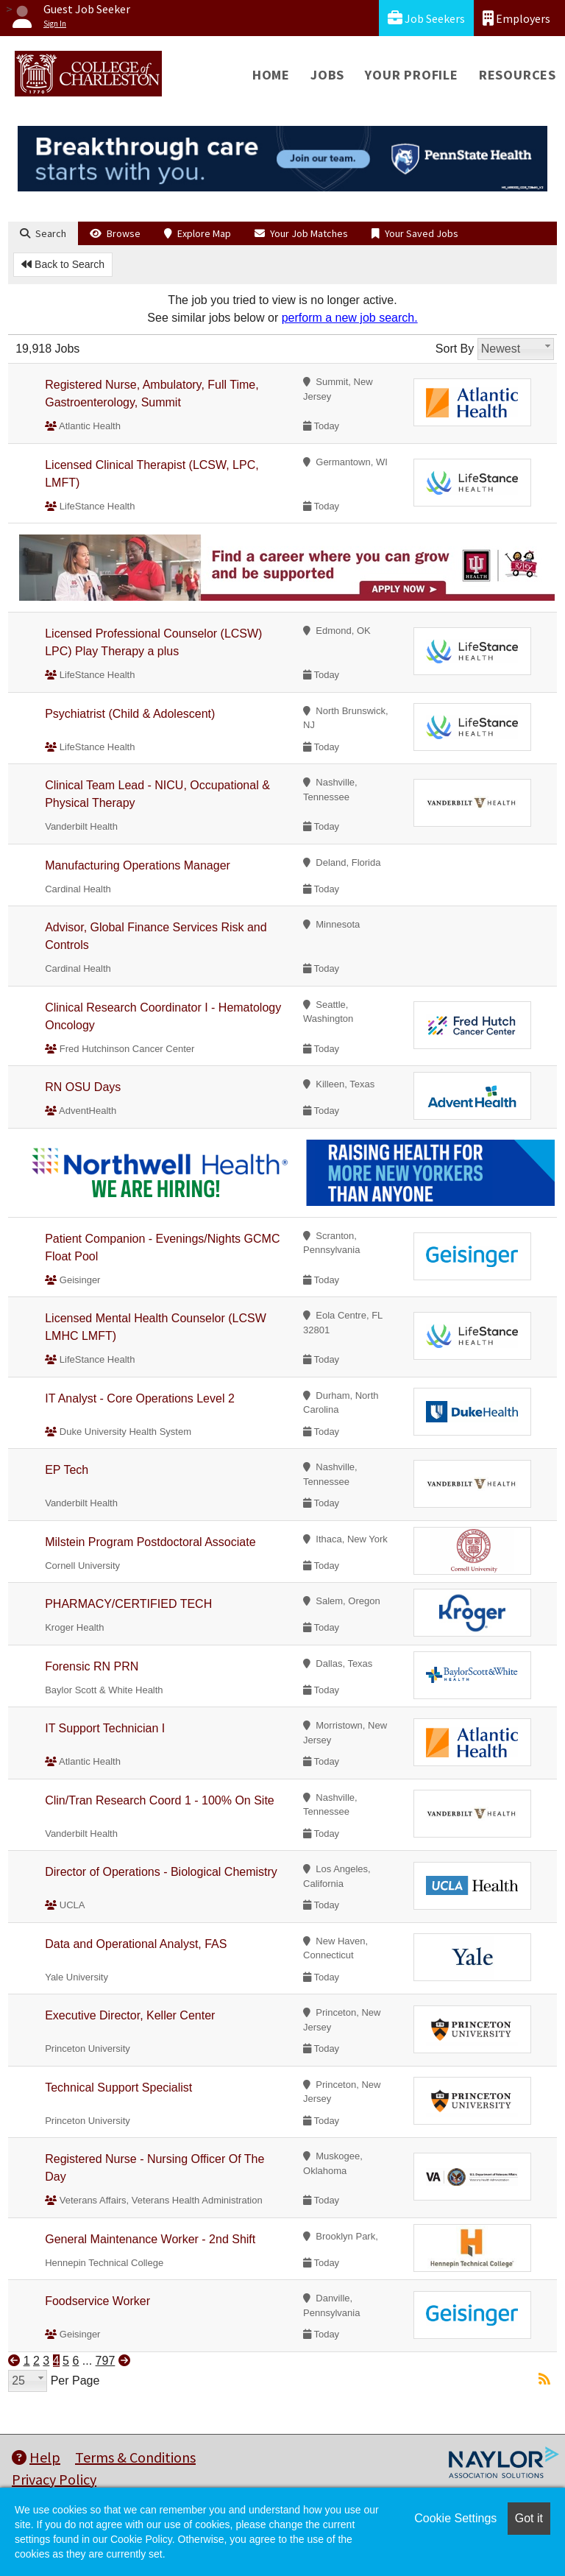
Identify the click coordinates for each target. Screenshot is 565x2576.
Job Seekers (426, 18)
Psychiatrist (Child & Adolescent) (130, 713)
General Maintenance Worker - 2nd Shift (150, 2239)
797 (106, 2360)
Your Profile (411, 74)
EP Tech (66, 1470)
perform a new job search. (350, 317)
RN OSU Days (83, 1087)
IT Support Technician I (105, 1728)
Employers (516, 18)
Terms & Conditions (135, 2457)
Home (271, 74)
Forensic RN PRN (91, 1666)
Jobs (327, 74)
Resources (517, 74)
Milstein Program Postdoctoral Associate (150, 1542)
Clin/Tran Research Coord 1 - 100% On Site (159, 1800)
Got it (529, 2518)
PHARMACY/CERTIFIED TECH (128, 1604)
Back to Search (62, 264)
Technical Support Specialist (118, 2087)
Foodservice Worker (97, 2301)
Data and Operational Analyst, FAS (136, 1944)
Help (36, 2457)
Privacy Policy (54, 2479)
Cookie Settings (455, 2518)
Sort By (455, 348)
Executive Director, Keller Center (130, 2015)
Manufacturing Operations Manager (137, 865)
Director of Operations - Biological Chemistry (161, 1872)
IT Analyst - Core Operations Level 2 (140, 1398)
